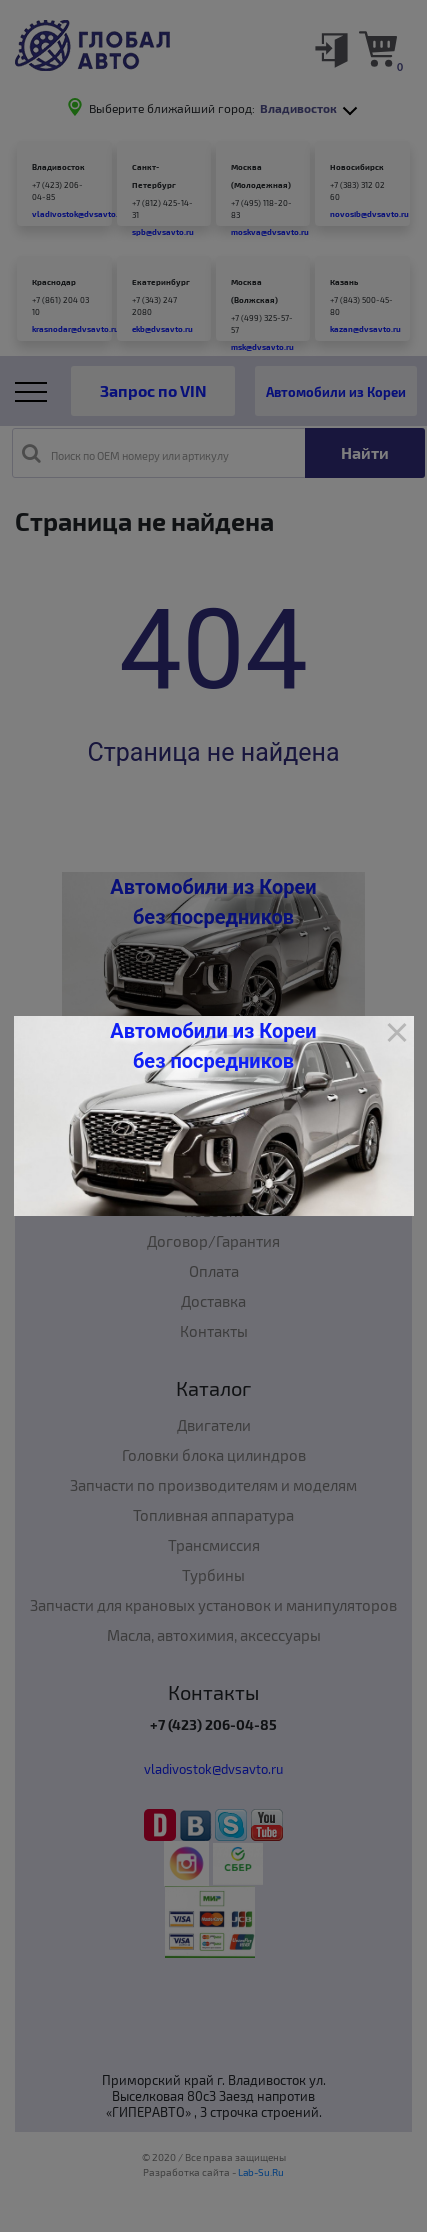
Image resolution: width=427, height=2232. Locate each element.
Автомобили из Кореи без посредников (213, 1046)
